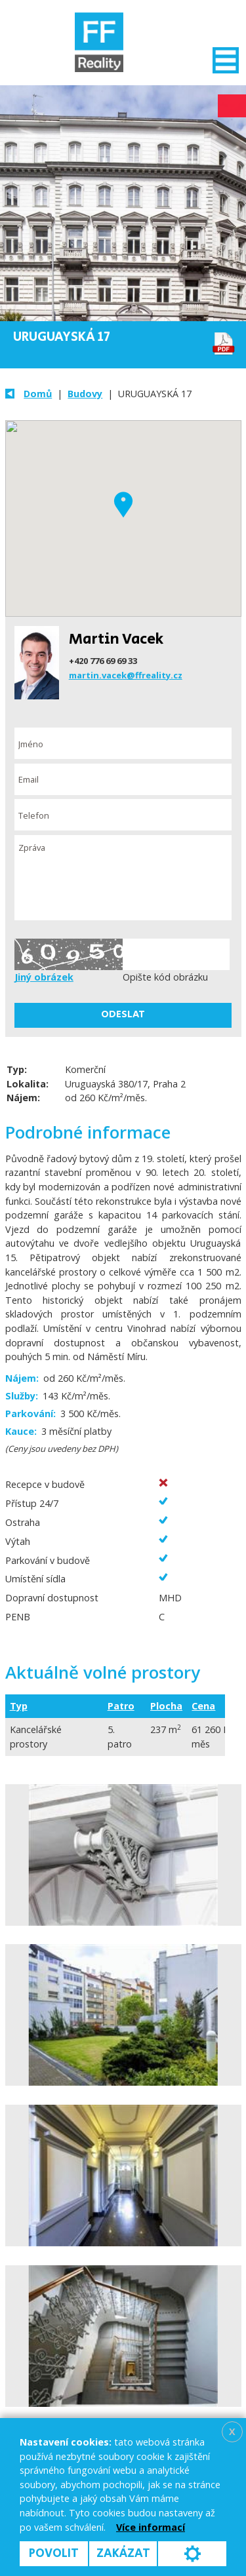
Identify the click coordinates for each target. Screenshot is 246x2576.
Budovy (85, 393)
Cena (203, 1706)
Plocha (166, 1706)
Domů (38, 393)
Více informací (150, 2527)
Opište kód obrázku (165, 977)
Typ (19, 1706)
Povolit (54, 2553)
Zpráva (123, 877)
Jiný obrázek (43, 977)
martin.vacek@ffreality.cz (125, 675)
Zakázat (123, 2553)
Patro (121, 1706)
